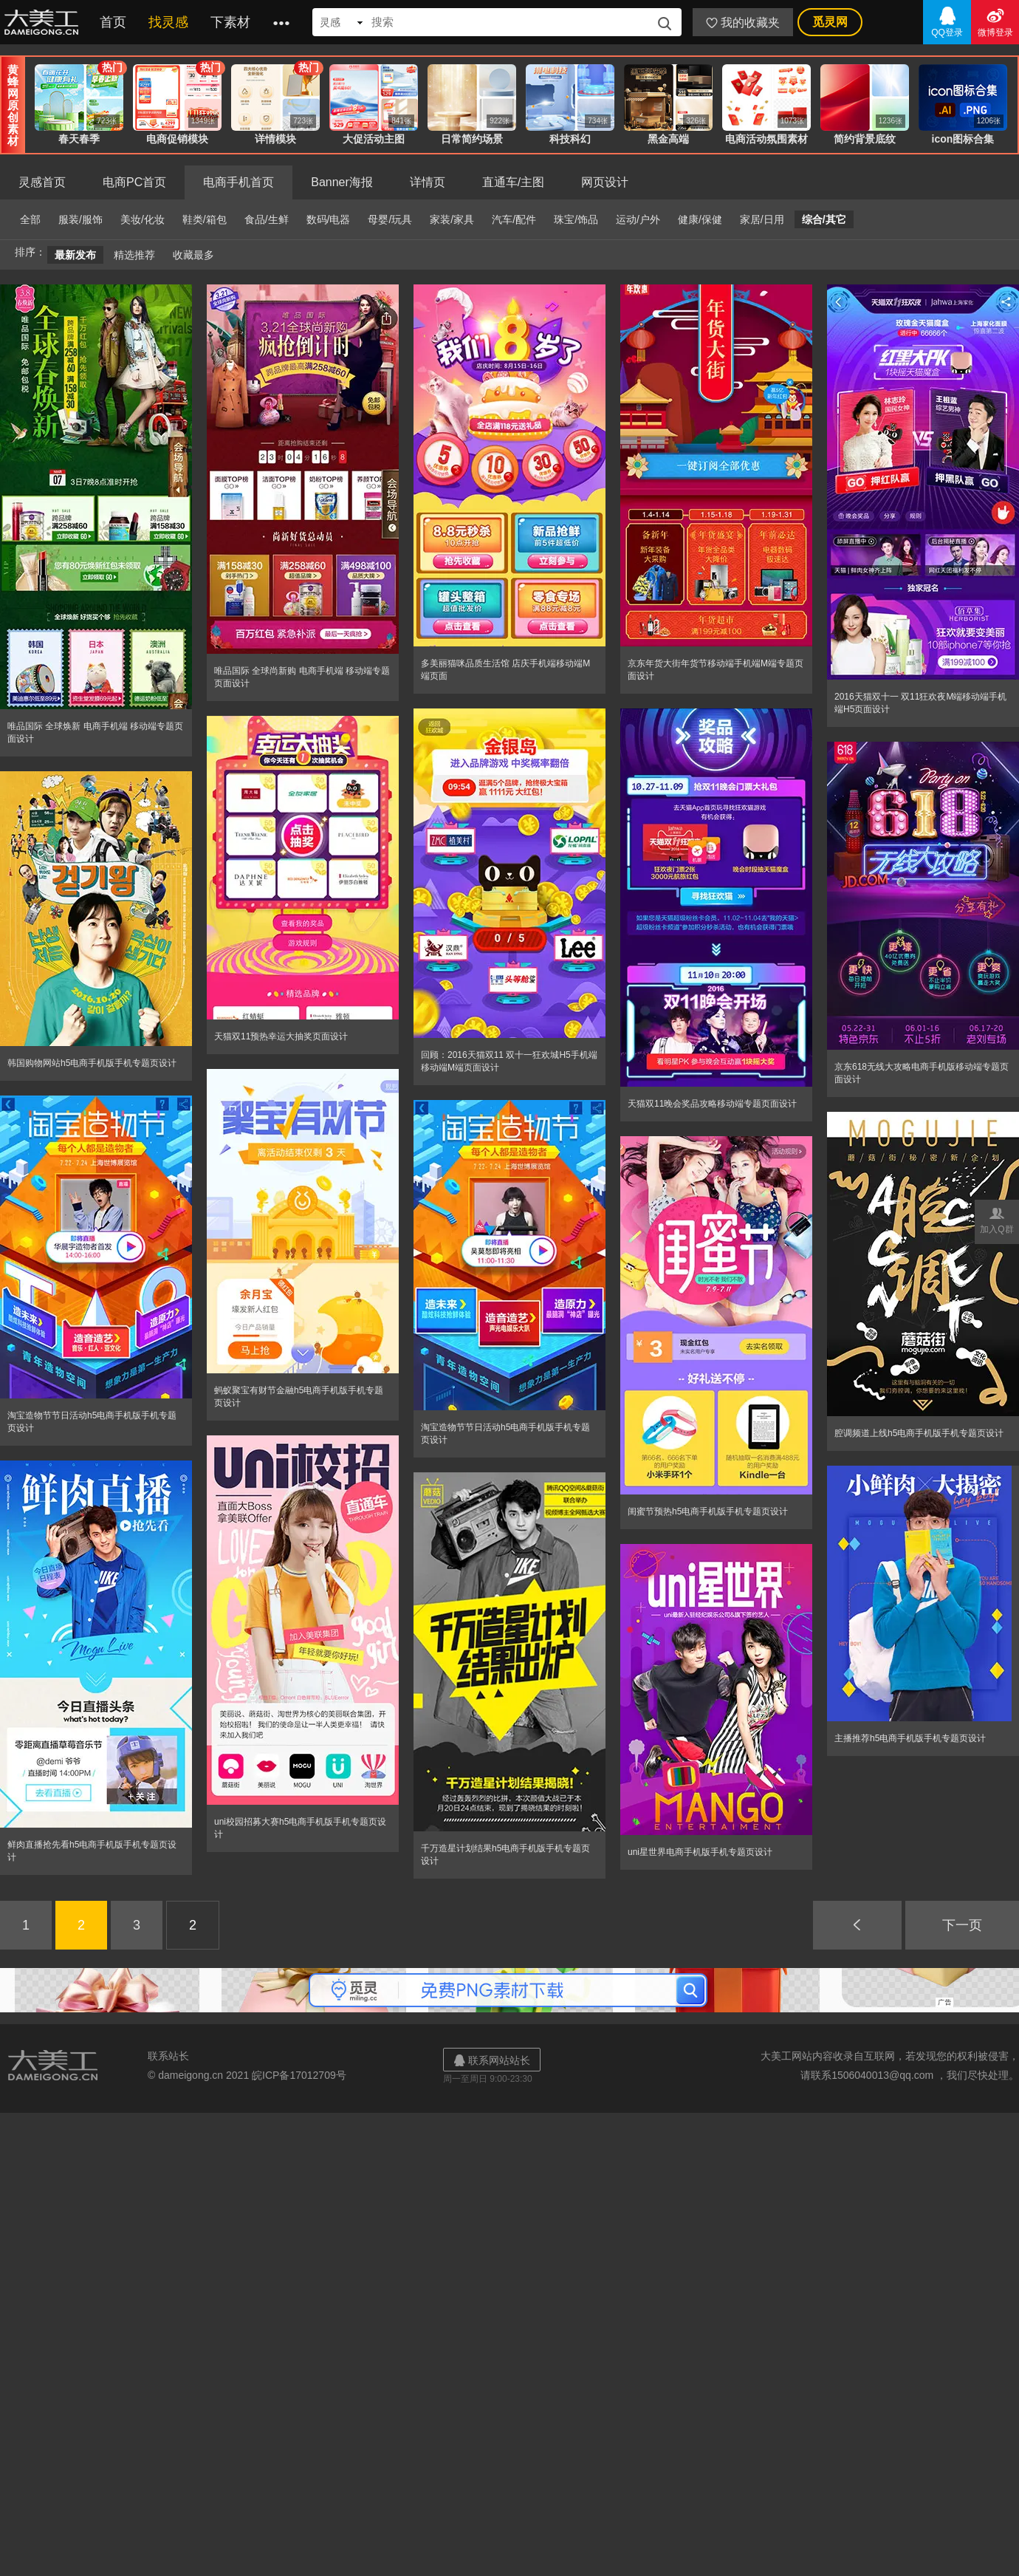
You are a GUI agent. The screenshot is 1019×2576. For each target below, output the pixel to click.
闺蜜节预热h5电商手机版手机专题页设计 (708, 1511)
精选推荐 (134, 255)
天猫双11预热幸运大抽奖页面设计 (281, 1036)
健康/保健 (700, 219)
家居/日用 (762, 219)
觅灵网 (830, 22)
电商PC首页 (134, 182)
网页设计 (604, 182)
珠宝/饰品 (576, 219)
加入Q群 (997, 1219)
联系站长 (168, 2056)
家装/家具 (452, 219)
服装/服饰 (80, 219)
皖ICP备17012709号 (299, 2075)
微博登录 (995, 21)
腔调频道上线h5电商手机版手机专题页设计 (918, 1433)
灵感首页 (42, 182)
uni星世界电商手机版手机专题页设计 (700, 1852)
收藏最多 (193, 255)
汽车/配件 (514, 219)
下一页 (962, 1925)
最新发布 (75, 255)
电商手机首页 (238, 182)
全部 (30, 219)
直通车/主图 (513, 182)
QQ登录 (947, 21)
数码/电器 (328, 219)
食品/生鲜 (266, 219)
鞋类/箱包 (204, 219)
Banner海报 (342, 182)
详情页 (427, 182)
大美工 (44, 22)
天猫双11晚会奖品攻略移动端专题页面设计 (712, 1104)
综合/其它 (824, 219)
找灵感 (168, 22)
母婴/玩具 (390, 219)
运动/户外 (638, 219)
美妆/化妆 (142, 219)
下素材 (230, 22)
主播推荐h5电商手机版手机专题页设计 (910, 1738)
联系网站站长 (491, 2060)
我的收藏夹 (743, 22)
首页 (113, 22)
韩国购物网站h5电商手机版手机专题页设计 (91, 1063)
